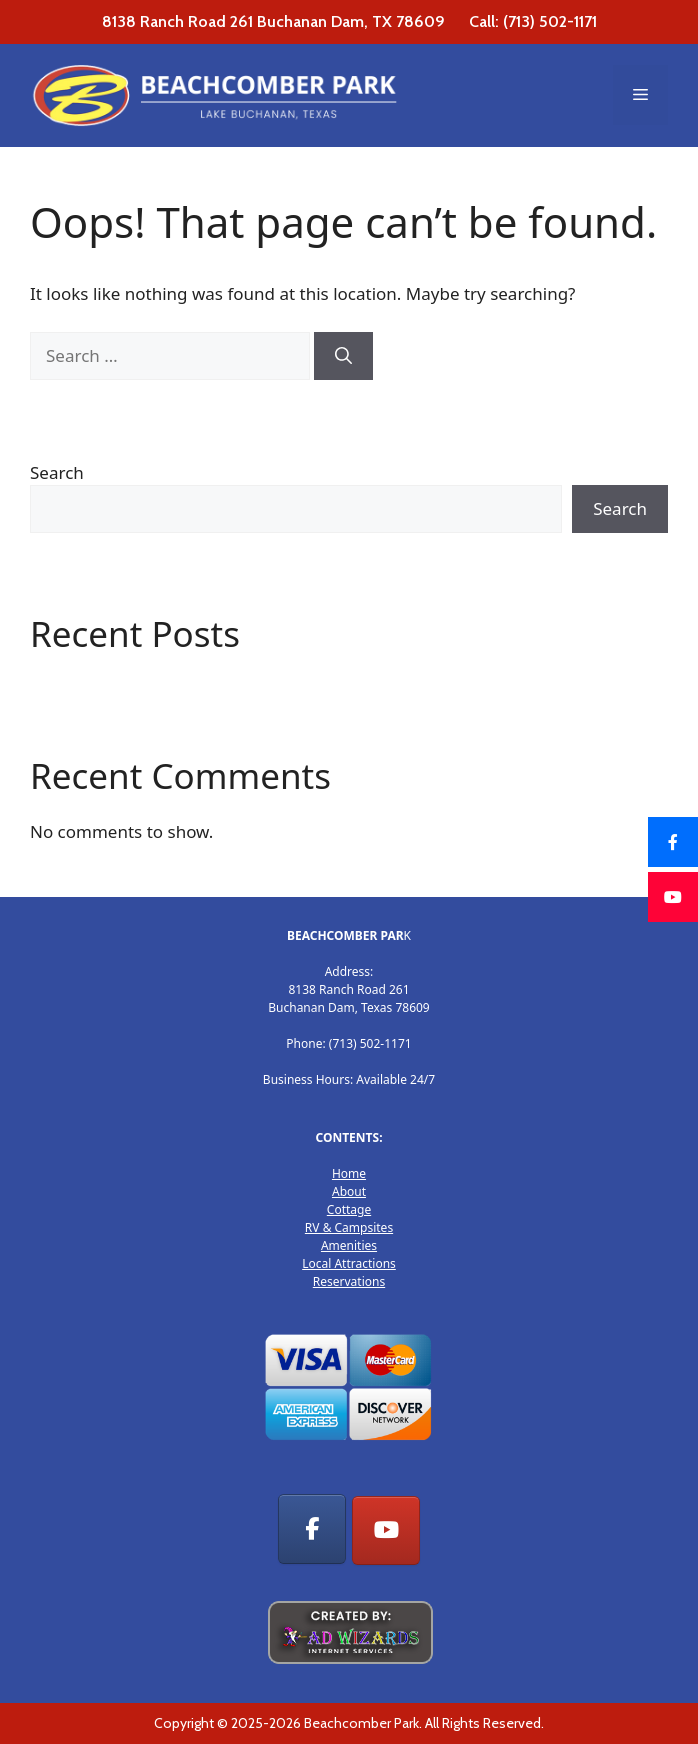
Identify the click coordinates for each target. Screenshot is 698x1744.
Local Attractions (349, 1263)
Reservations (349, 1281)
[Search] (343, 356)
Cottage (349, 1209)
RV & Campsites (349, 1227)
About (349, 1191)
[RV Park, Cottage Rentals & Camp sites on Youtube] (386, 1531)
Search (57, 472)
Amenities (349, 1245)
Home (349, 1173)
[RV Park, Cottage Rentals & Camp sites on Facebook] (312, 1529)
